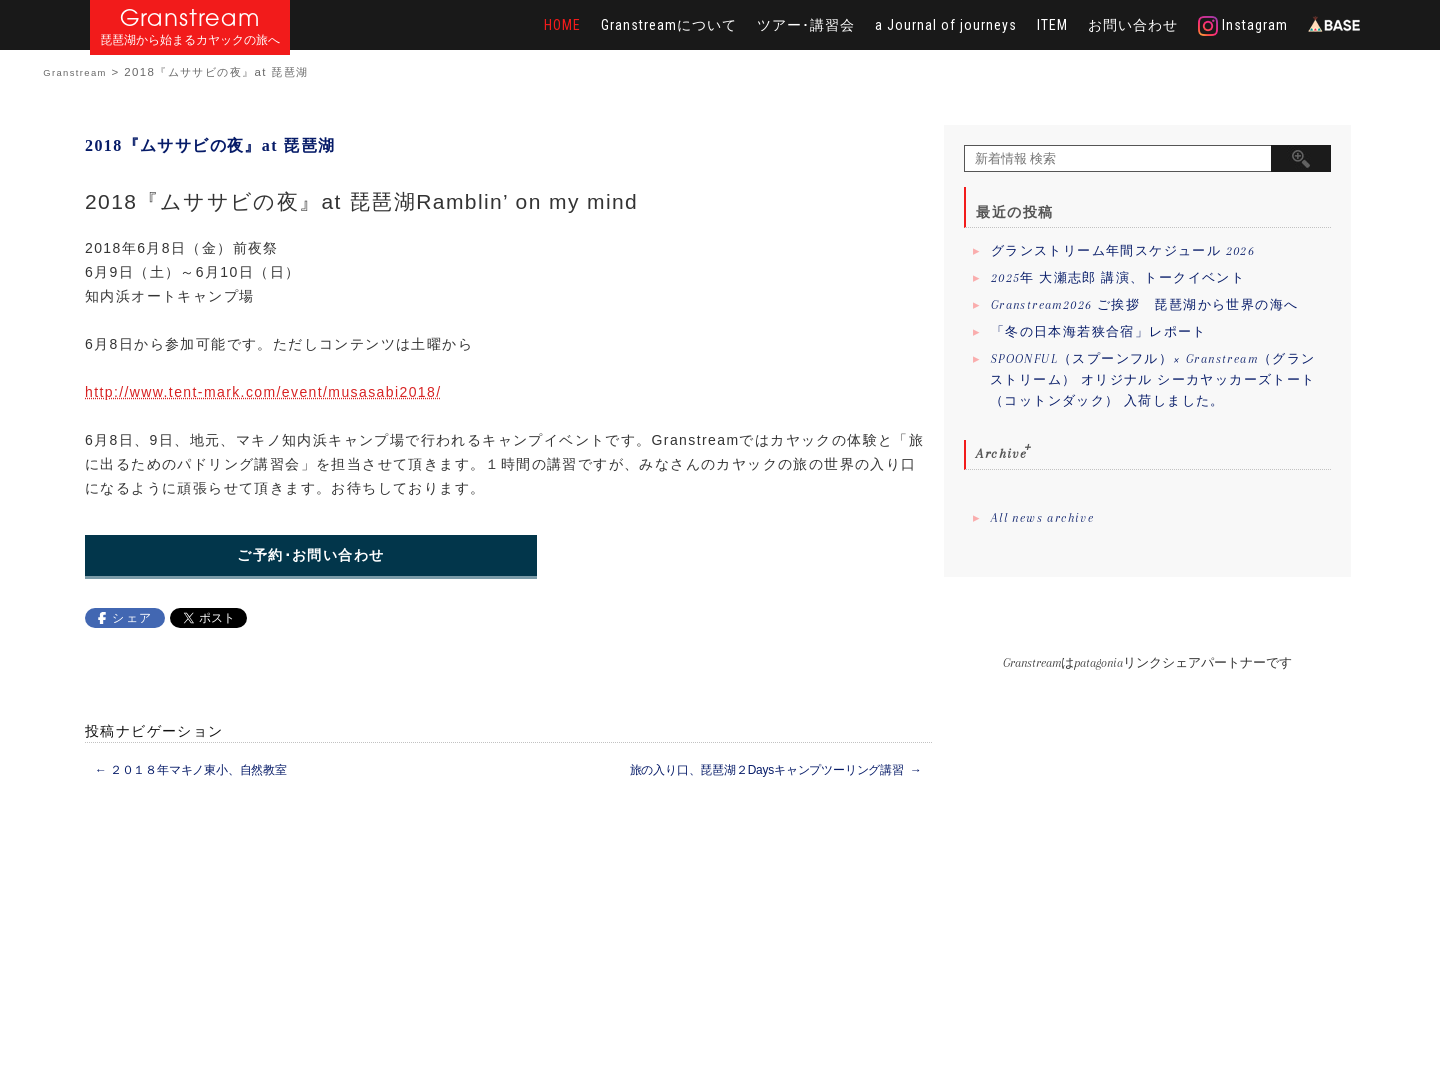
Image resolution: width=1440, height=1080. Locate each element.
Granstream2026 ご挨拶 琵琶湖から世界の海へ (1145, 305)
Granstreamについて (669, 25)
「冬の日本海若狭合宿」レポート (1099, 332)
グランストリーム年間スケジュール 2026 (1123, 251)
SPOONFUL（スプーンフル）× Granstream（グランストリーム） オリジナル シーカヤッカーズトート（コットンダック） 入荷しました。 (1153, 380)
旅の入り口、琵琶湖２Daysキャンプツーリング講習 (776, 770)
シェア (132, 618)
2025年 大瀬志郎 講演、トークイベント (1118, 278)
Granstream (190, 17)
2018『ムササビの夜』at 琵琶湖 (210, 145)
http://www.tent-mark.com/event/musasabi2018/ (263, 392)
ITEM (1052, 25)
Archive (1001, 453)
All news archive (1042, 518)
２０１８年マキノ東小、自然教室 (191, 770)
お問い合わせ (1133, 25)
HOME (562, 25)
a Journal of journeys (946, 25)
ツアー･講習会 (806, 25)
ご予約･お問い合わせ (310, 555)
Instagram (1243, 26)
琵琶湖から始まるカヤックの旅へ (190, 40)
